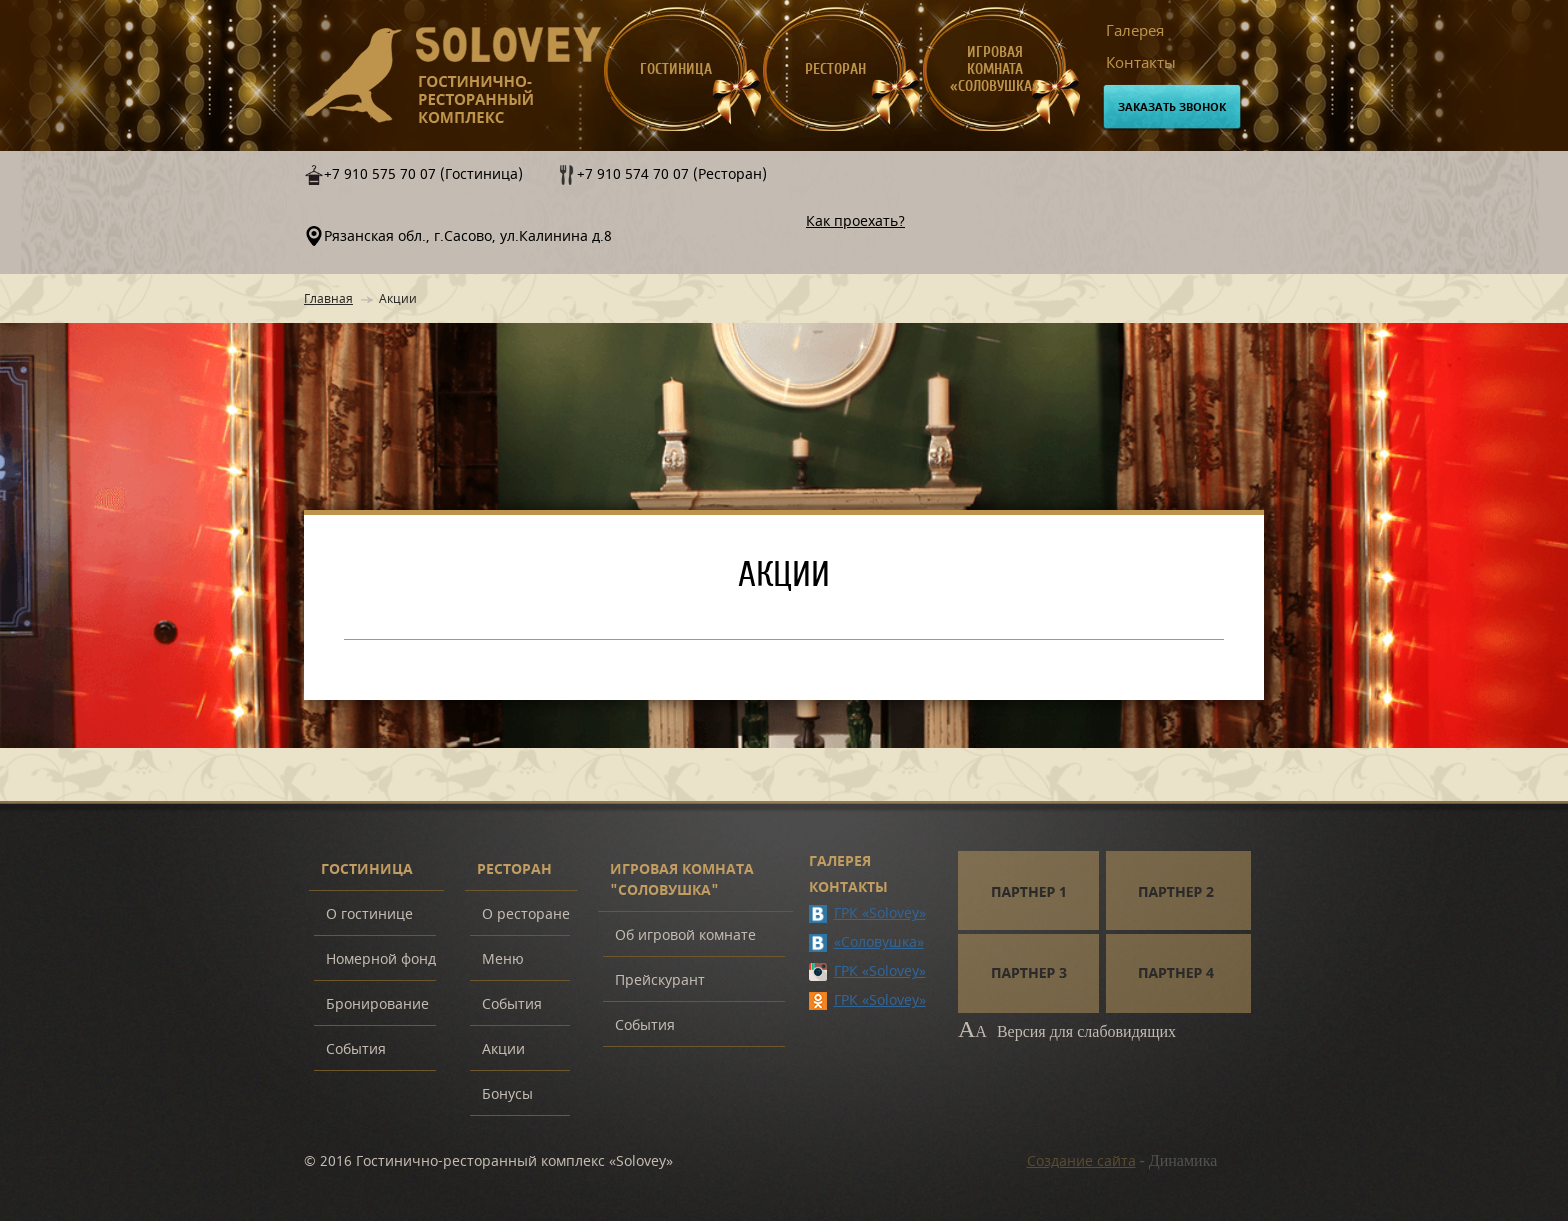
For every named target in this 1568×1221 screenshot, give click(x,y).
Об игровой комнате (685, 935)
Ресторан (835, 69)
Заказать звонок (1172, 107)
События (356, 1049)
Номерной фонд (381, 959)
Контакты (1141, 63)
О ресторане (526, 914)
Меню (503, 959)
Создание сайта (1081, 1161)
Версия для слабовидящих (1067, 1031)
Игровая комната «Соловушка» (995, 69)
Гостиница (676, 69)
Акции (503, 1049)
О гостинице (369, 914)
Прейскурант (660, 980)
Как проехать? (855, 221)
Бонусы (507, 1094)
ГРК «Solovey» (880, 913)
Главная (328, 299)
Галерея (1135, 31)
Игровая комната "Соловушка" (682, 880)
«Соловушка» (879, 942)
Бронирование (377, 1004)
